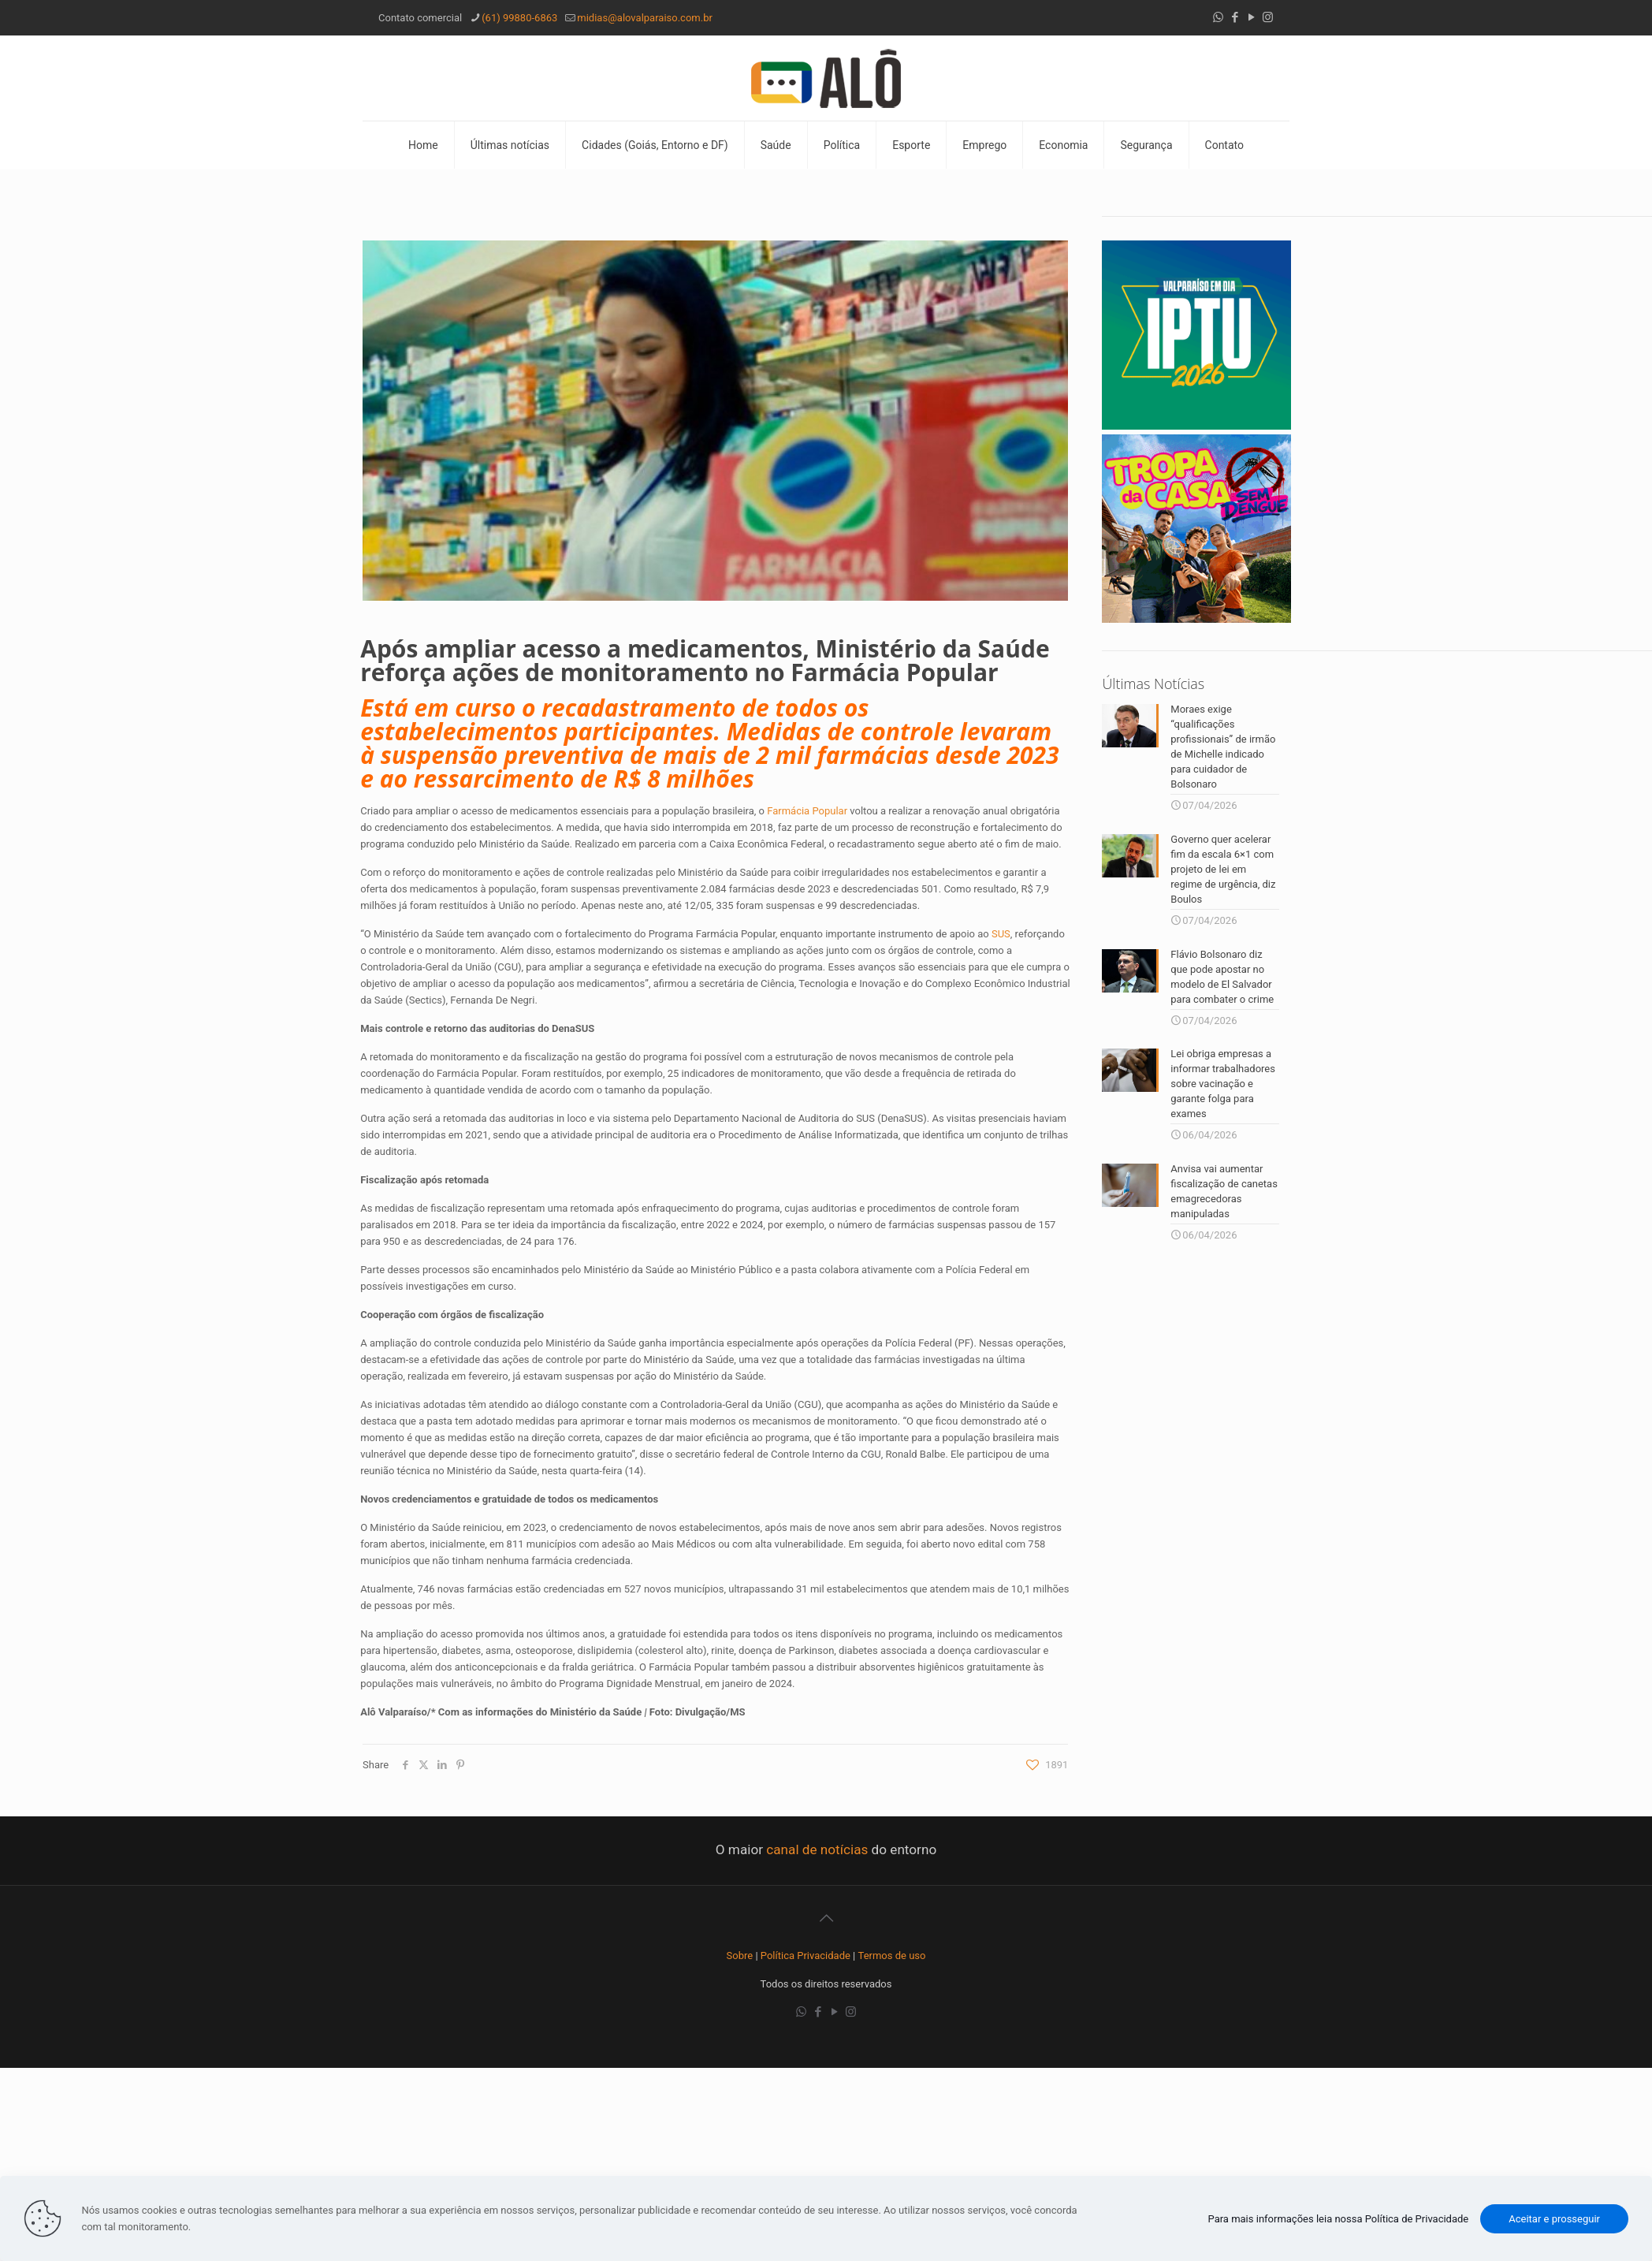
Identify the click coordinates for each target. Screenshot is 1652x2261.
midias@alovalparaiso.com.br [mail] (645, 18)
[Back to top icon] (826, 1918)
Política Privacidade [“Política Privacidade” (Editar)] (805, 1955)
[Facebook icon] (1235, 17)
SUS (1001, 934)
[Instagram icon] (1268, 17)
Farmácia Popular (807, 811)
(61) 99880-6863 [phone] (519, 18)
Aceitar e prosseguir (1554, 2219)
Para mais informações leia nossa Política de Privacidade (1338, 2219)
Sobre (740, 1955)
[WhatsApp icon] (1218, 17)
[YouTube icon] (1251, 17)
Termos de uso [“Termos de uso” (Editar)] (892, 1955)
